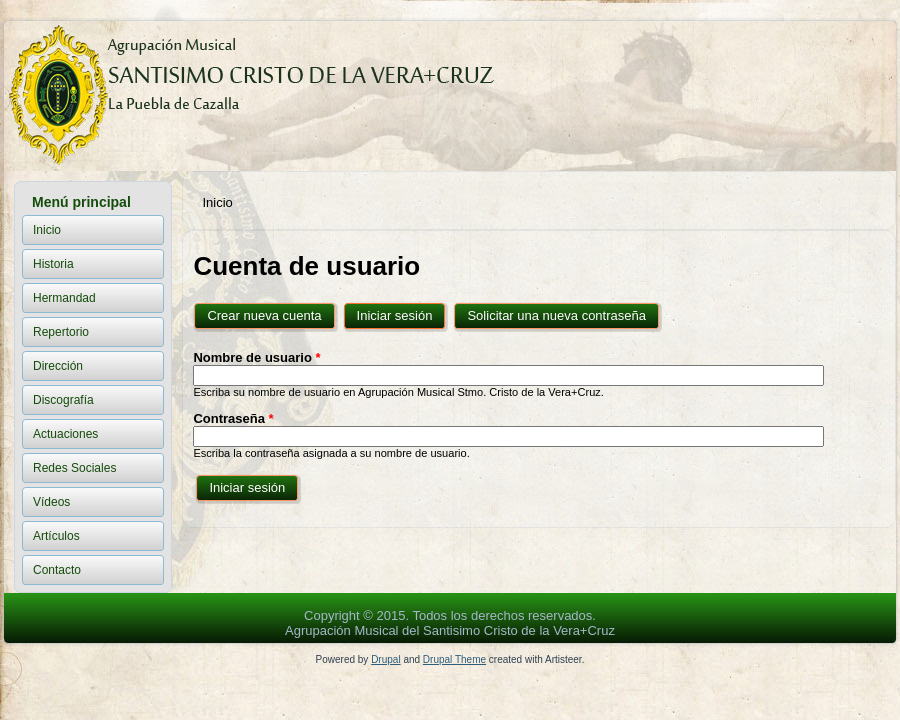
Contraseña (233, 418)
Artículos (56, 536)
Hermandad (64, 298)
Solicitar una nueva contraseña (556, 315)
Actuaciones (65, 434)
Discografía (63, 400)
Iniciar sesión (403, 311)
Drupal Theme (454, 659)
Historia (53, 264)
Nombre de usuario (256, 357)
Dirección (58, 366)
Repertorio (61, 332)
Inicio (47, 230)
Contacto (57, 570)
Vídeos (51, 502)
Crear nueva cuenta (264, 315)
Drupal (385, 659)
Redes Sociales (74, 468)
